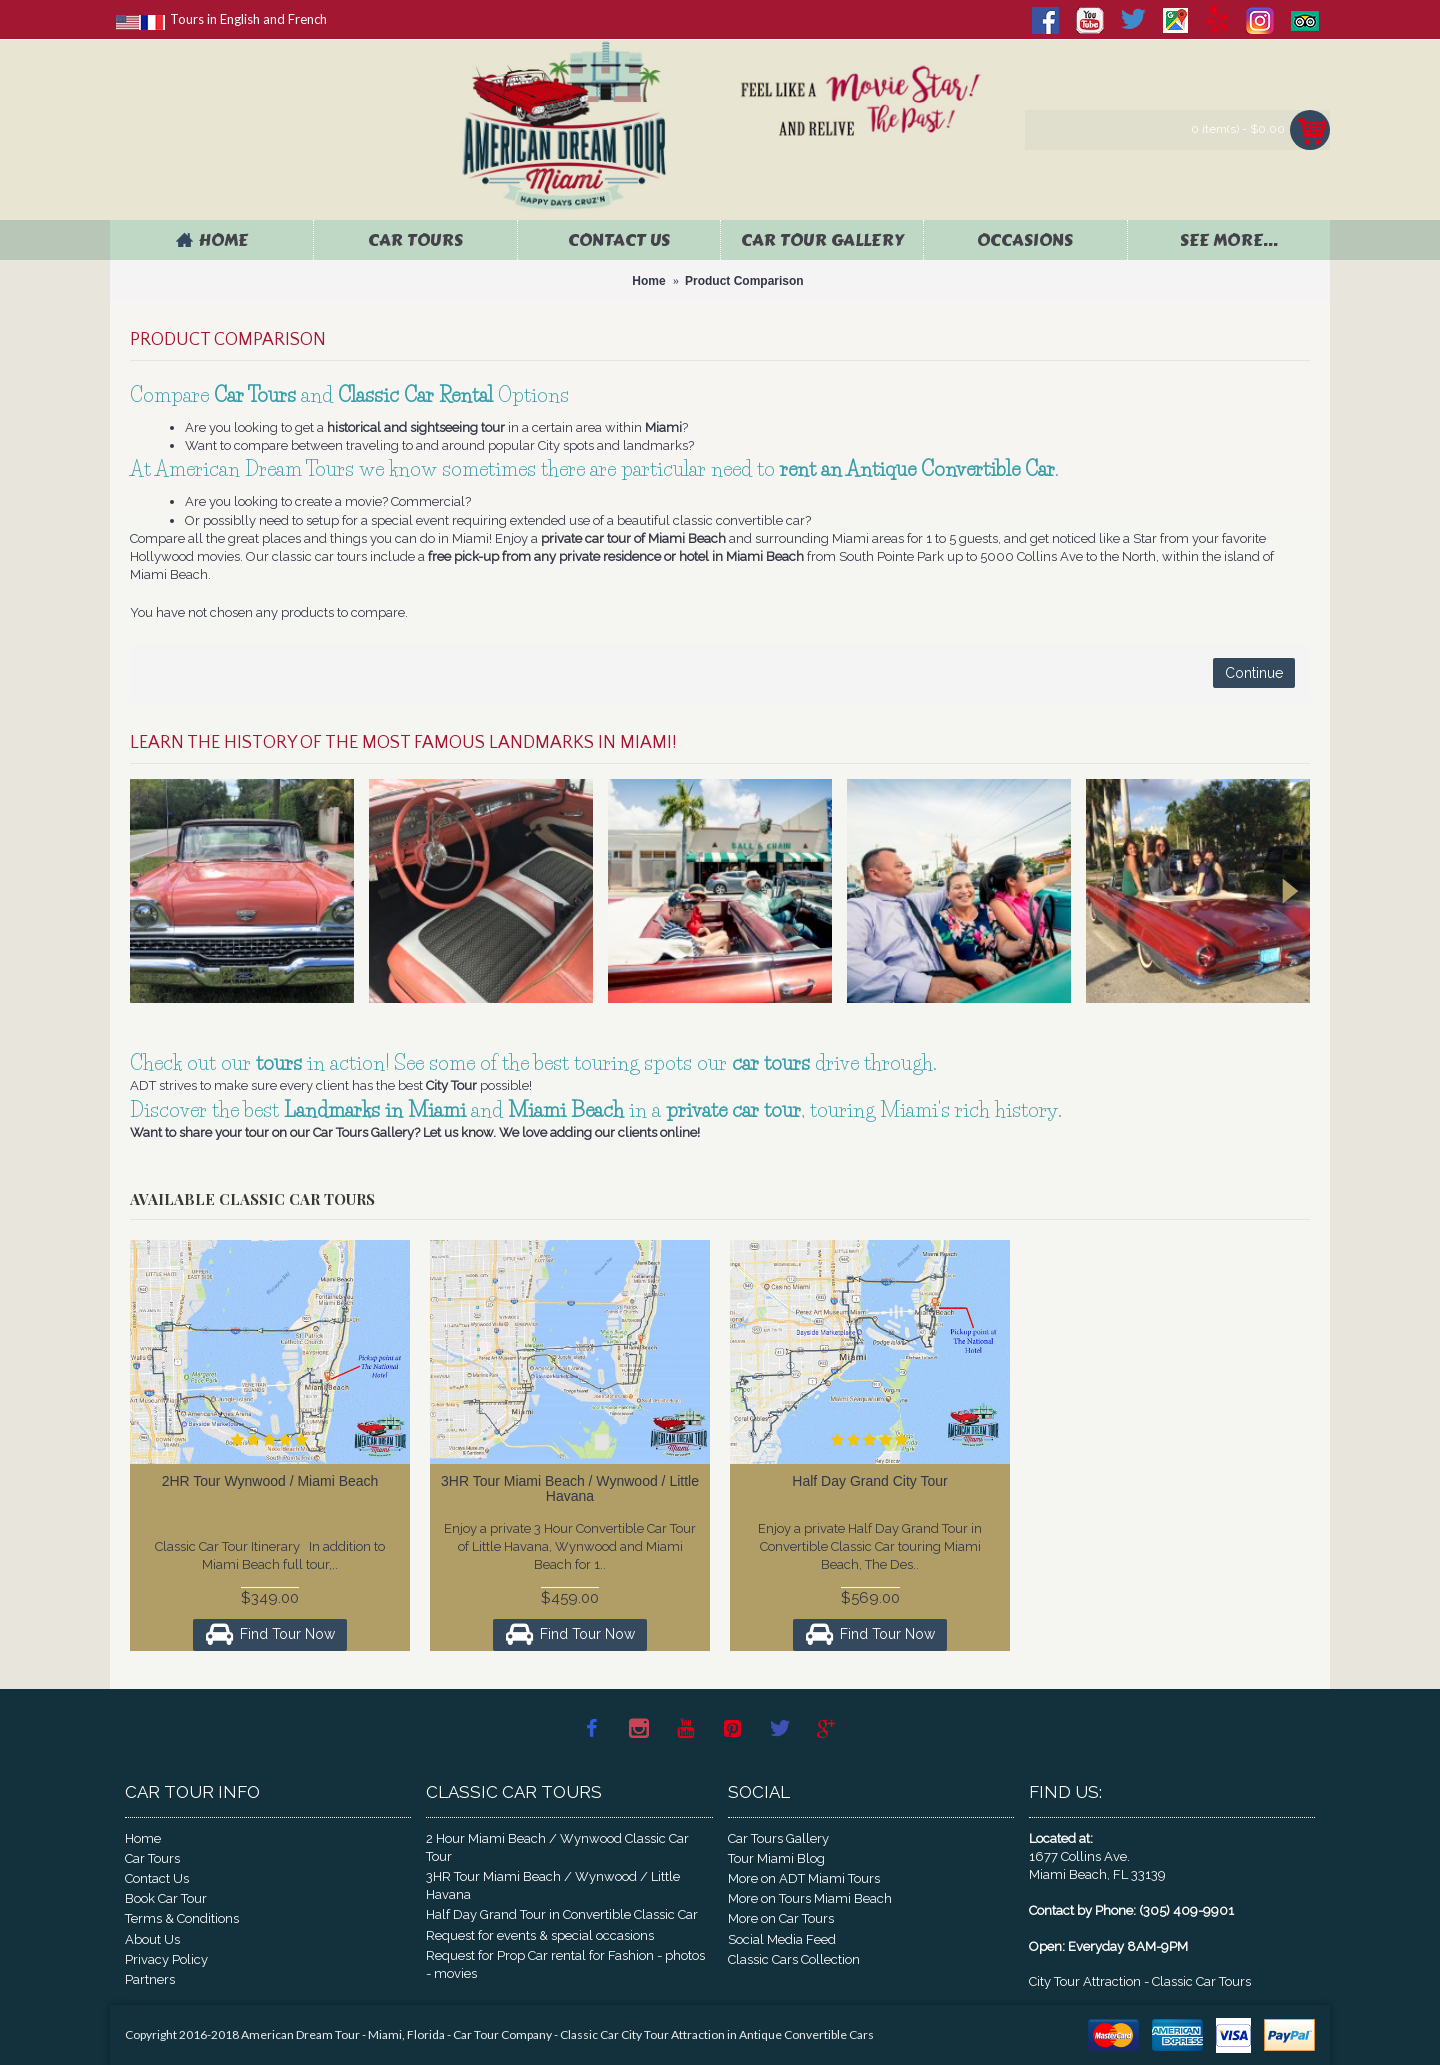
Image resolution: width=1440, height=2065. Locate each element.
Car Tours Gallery (778, 1838)
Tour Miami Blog (776, 1858)
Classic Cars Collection (794, 1959)
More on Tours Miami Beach (810, 1898)
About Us (152, 1939)
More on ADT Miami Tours (804, 1878)
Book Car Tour (166, 1898)
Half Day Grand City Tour (869, 1481)
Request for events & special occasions (540, 1935)
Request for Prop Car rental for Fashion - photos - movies (565, 1964)
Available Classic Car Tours (252, 1199)
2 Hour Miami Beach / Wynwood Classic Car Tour (557, 1847)
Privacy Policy (166, 1959)
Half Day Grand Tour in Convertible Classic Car (562, 1914)
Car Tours (152, 1858)
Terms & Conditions (182, 1918)
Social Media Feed (782, 1939)
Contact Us (157, 1878)
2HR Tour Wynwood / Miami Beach (270, 1481)
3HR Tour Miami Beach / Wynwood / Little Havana (570, 1488)
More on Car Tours (781, 1918)
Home (143, 1838)
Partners (150, 1979)
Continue (1254, 673)
